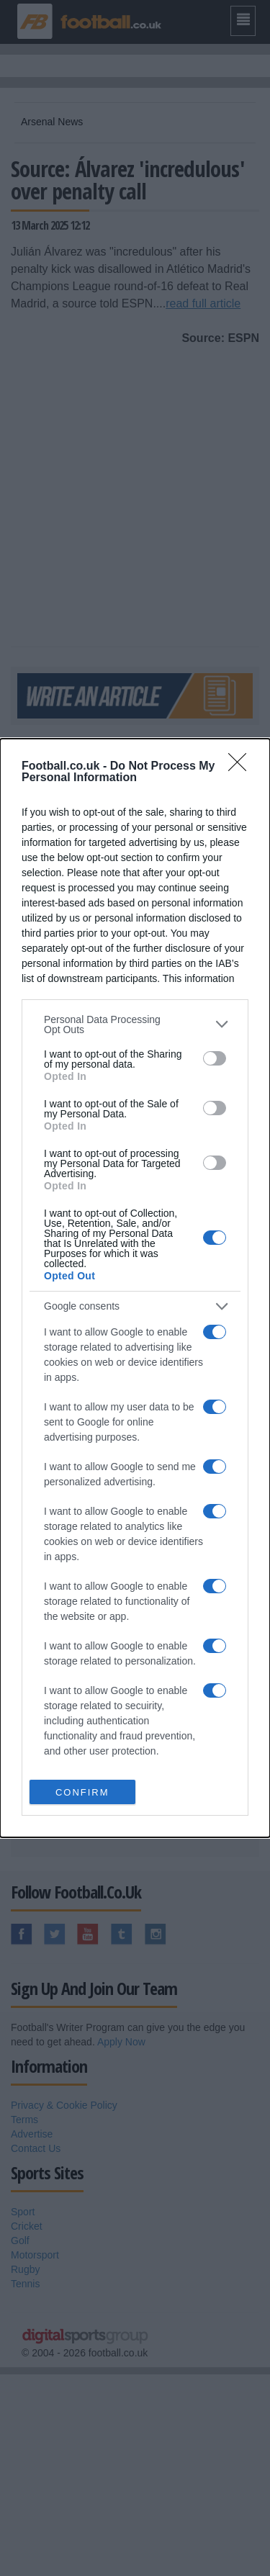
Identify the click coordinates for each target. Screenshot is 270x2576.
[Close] (242, 766)
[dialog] (135, 1288)
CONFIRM (82, 1791)
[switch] (214, 1058)
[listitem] (135, 1024)
